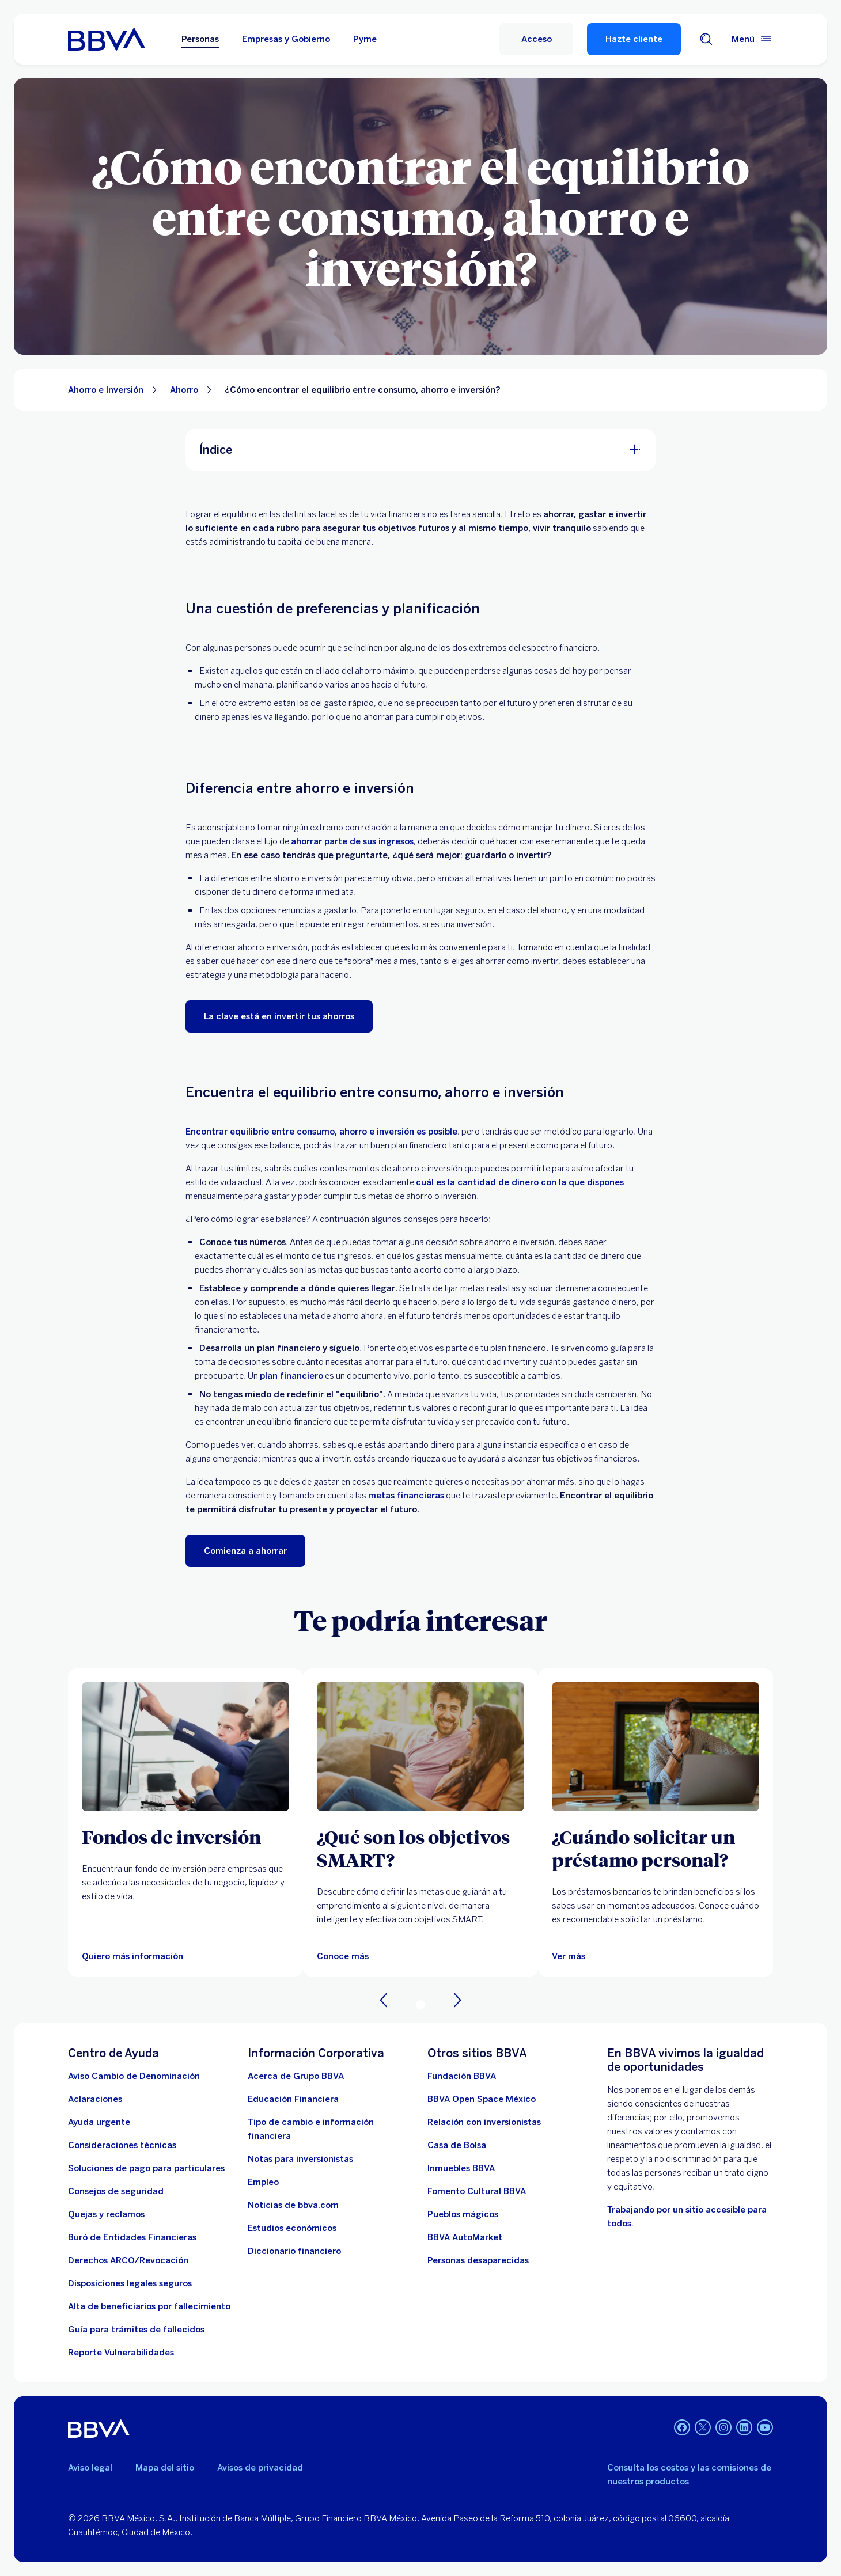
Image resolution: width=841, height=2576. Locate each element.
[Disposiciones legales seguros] (130, 2283)
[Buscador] (706, 39)
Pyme (365, 39)
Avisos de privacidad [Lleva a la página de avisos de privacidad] (260, 2468)
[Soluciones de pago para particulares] (146, 2168)
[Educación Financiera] (293, 2099)
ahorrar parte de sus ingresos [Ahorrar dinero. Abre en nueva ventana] (352, 841)
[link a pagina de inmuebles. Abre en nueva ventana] (461, 2168)
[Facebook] (682, 2428)
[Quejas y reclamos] (106, 2214)
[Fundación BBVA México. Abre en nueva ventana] (461, 2076)
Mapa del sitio (164, 2468)
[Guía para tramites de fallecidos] (136, 2329)
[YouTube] (765, 2428)
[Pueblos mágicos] (462, 2214)
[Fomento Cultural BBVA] (476, 2191)
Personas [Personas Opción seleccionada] (200, 39)
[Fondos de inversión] (185, 1836)
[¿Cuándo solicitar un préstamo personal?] (655, 1848)
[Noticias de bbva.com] (293, 2205)
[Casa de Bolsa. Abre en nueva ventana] (456, 2145)
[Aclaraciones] (95, 2099)
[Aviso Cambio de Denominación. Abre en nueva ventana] (134, 2076)
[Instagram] (723, 2428)
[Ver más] (568, 1956)
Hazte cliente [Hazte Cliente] (633, 39)
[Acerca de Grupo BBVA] (296, 2076)
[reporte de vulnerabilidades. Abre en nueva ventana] (121, 2352)
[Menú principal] (752, 39)
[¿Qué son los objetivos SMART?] (420, 1848)
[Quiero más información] (132, 1956)
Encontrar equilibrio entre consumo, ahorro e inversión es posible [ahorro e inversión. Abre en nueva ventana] (321, 1131)
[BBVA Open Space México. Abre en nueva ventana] (481, 2099)
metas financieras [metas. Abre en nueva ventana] (406, 1495)
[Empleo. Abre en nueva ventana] (263, 2182)
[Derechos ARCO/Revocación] (128, 2260)
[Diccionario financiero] (294, 2251)
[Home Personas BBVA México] (106, 39)
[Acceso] (536, 39)
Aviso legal (90, 2468)
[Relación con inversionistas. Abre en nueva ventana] (484, 2122)
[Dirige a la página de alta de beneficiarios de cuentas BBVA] (149, 2306)
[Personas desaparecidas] (478, 2260)
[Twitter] (703, 2428)
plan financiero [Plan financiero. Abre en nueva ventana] (291, 1376)
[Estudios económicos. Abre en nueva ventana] (292, 2228)
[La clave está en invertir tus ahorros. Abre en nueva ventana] (279, 1016)
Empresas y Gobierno (286, 39)
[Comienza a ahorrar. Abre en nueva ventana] (245, 1551)
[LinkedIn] (744, 2428)
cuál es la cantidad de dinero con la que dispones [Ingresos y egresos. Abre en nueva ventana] (520, 1182)
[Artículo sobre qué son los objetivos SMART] (420, 1746)
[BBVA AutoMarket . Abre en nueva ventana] (464, 2237)
